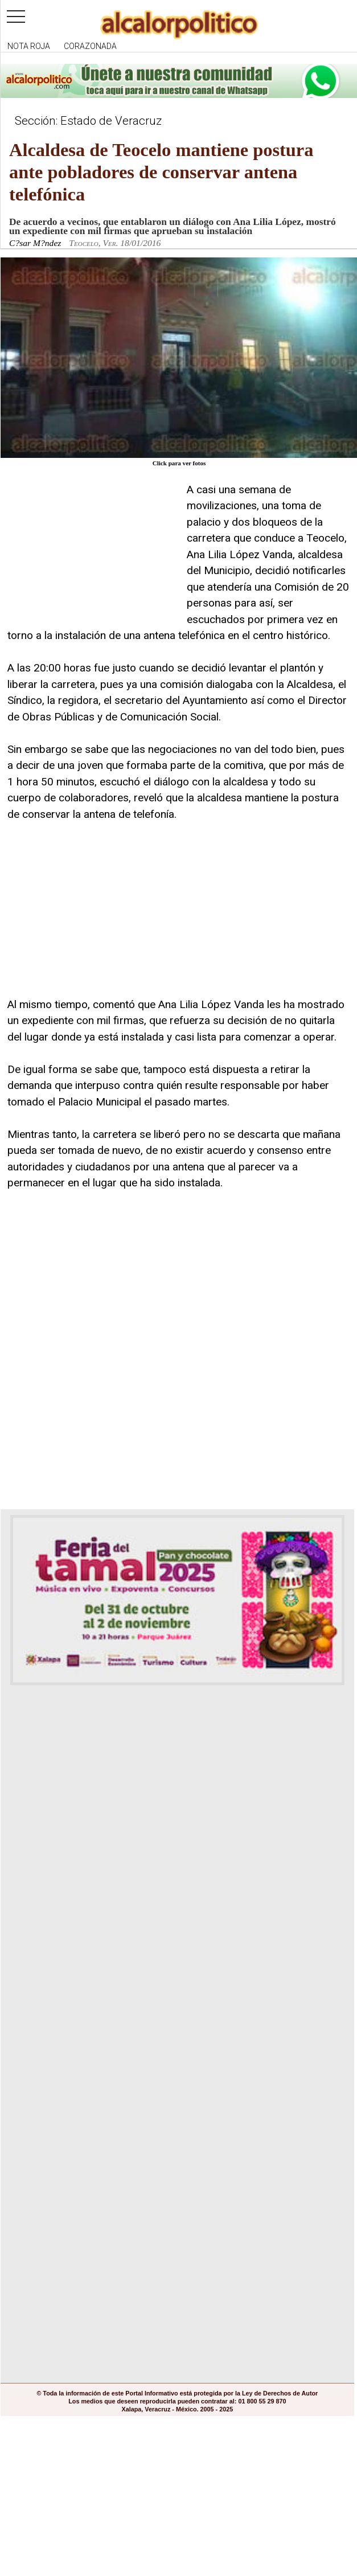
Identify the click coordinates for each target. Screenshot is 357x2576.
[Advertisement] (92, 553)
